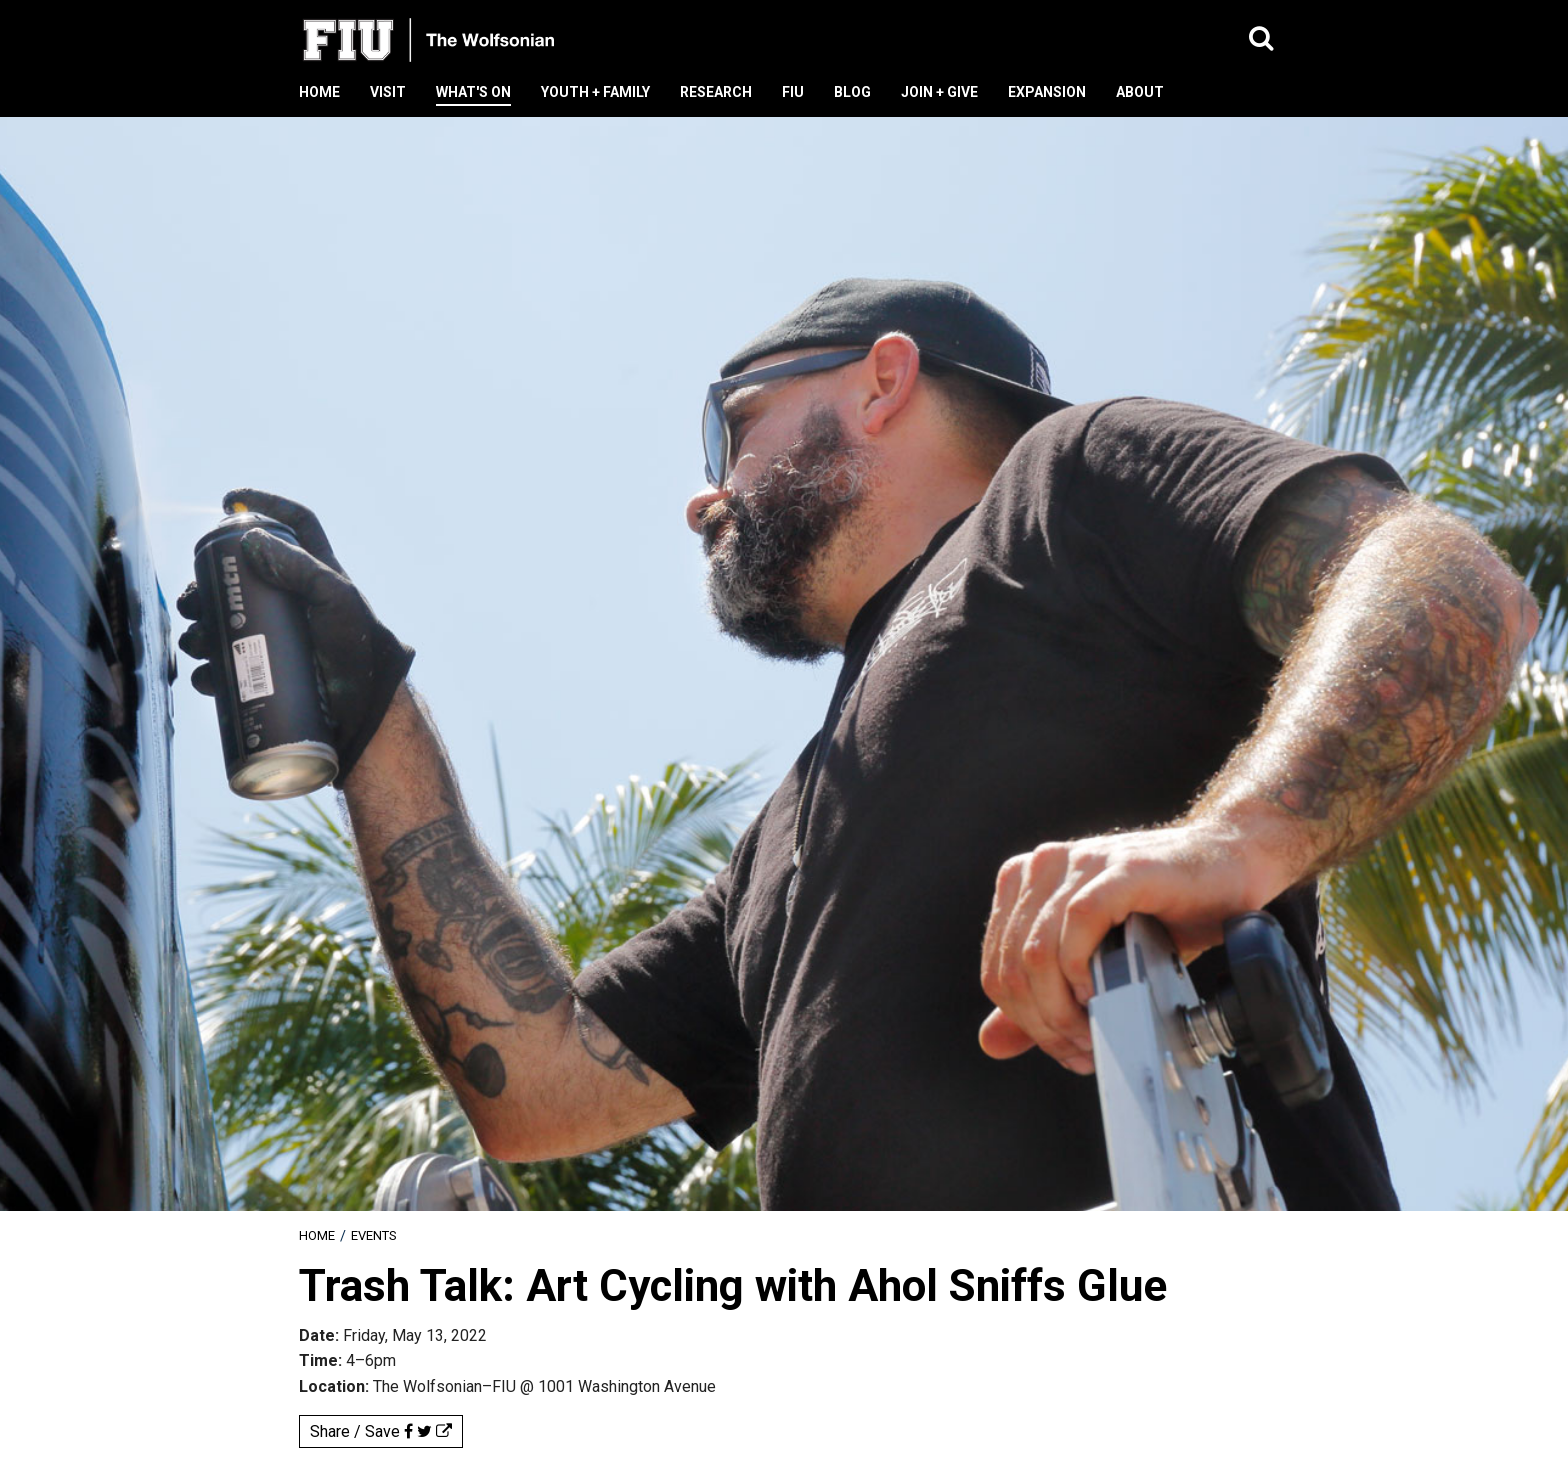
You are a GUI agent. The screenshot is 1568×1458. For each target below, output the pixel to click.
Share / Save (381, 1431)
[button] (1261, 39)
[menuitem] (317, 1235)
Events (374, 1235)
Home (317, 1235)
